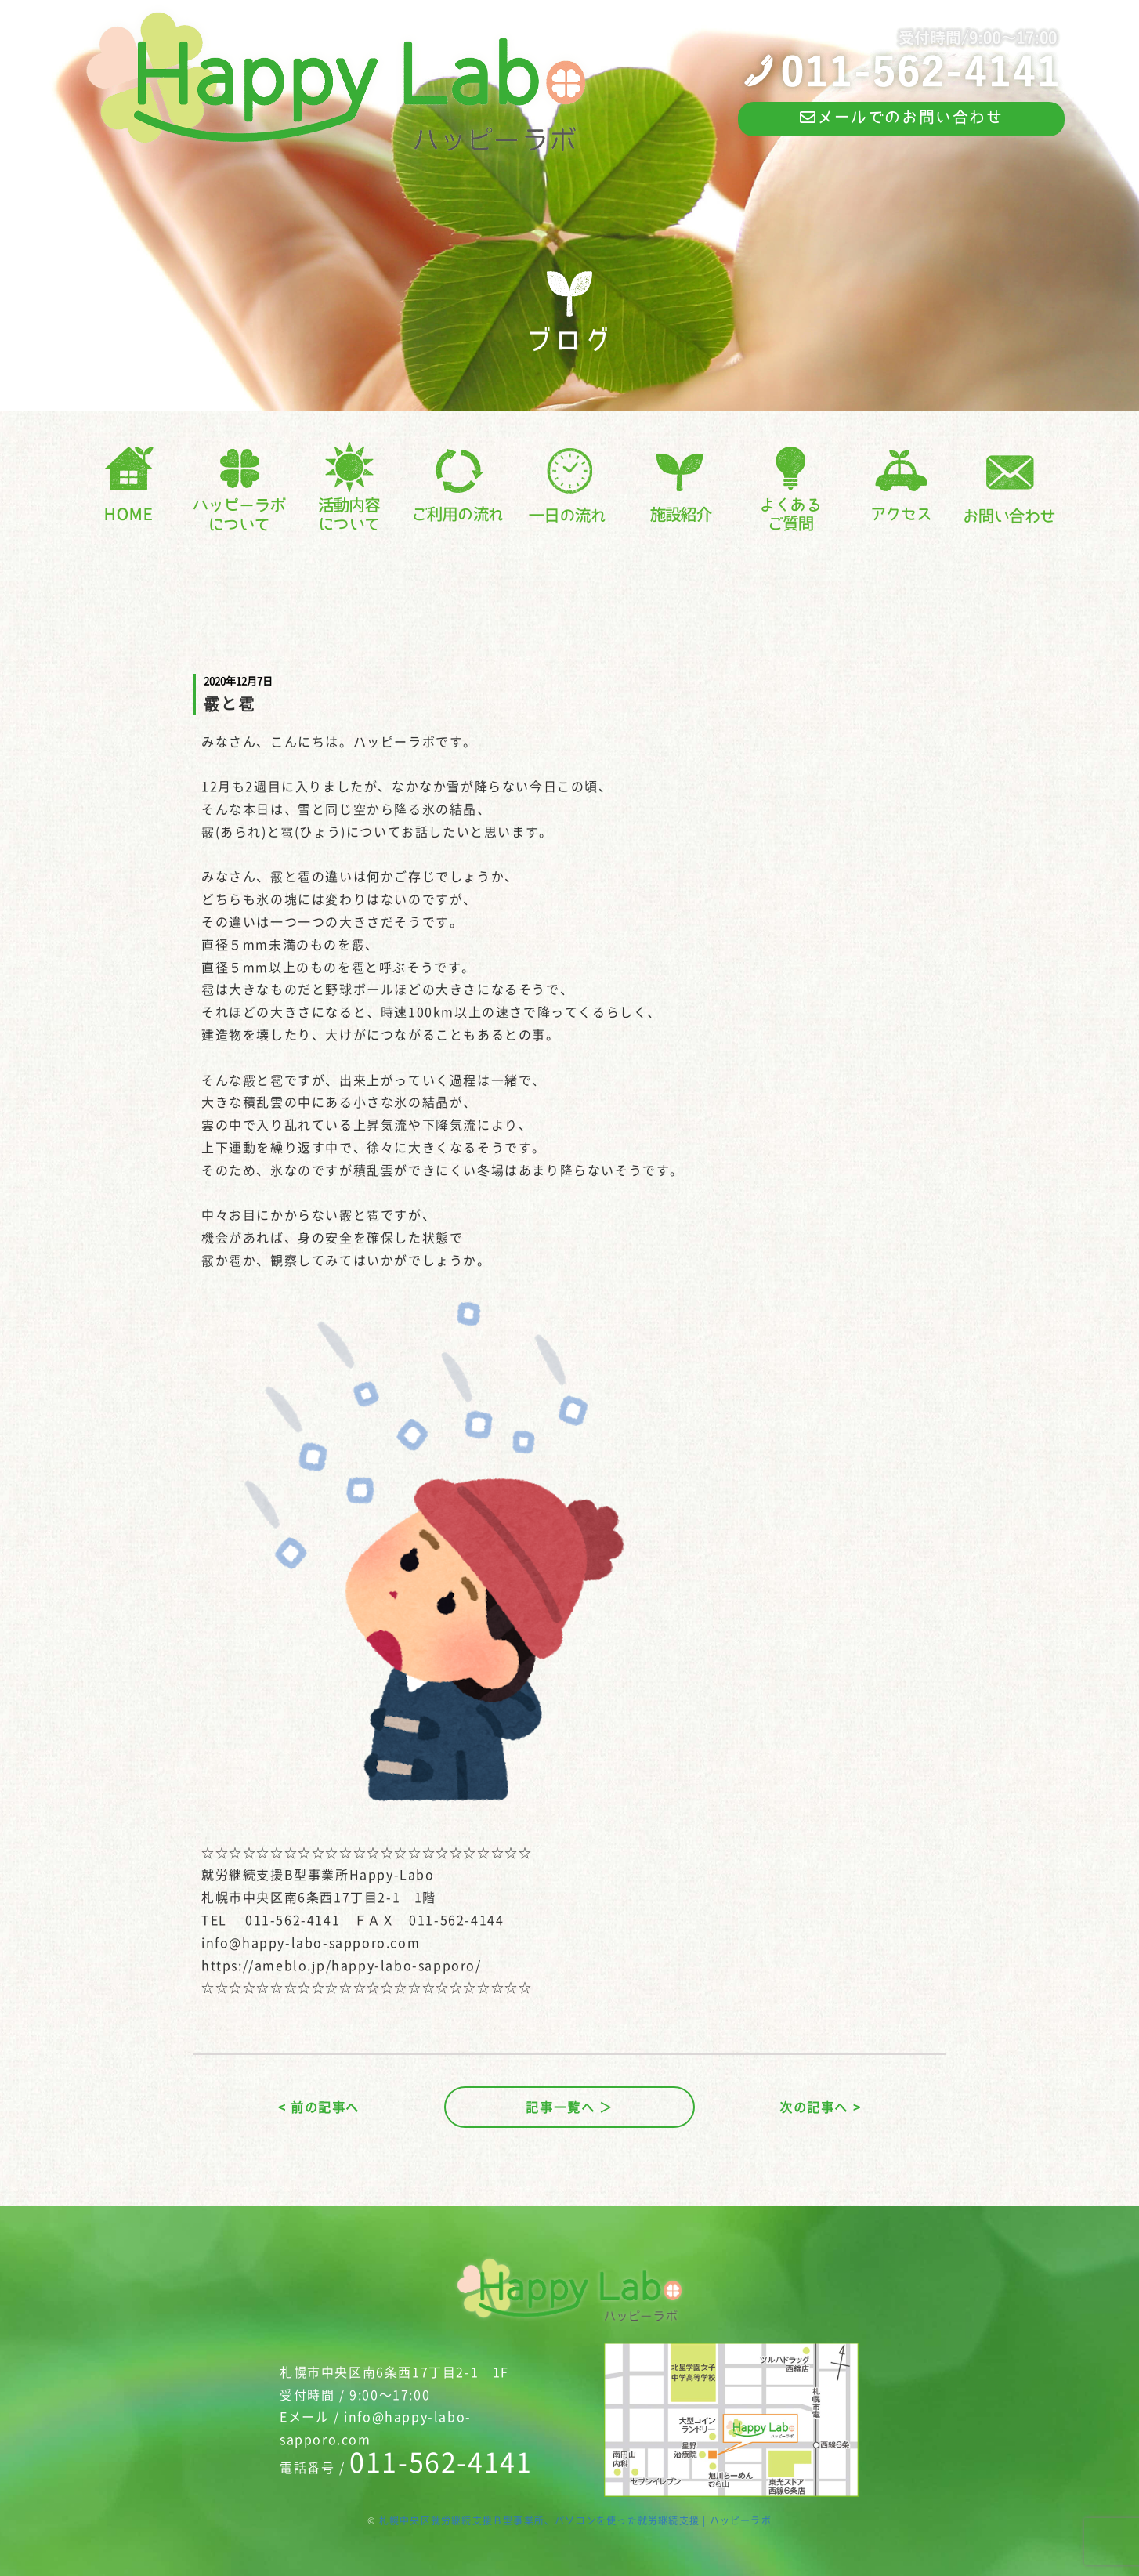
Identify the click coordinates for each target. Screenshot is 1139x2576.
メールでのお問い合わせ (901, 117)
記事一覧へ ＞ (569, 2106)
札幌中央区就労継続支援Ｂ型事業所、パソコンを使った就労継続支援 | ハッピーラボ (575, 2520)
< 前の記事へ (319, 2106)
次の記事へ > (820, 2106)
